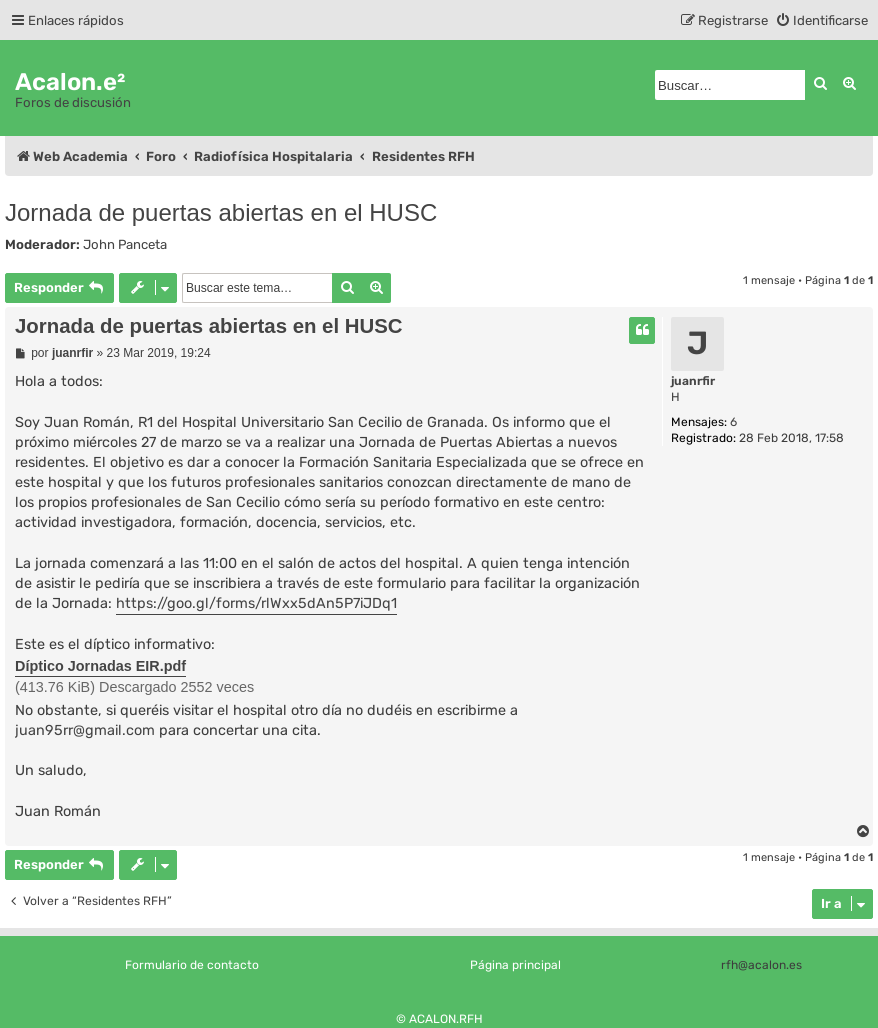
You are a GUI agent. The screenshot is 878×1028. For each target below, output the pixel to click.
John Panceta (125, 244)
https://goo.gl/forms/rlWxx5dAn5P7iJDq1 (256, 603)
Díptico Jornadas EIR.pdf (100, 666)
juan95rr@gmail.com (85, 730)
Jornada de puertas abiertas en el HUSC (221, 212)
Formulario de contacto (192, 965)
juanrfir (693, 381)
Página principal (515, 965)
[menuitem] (821, 20)
